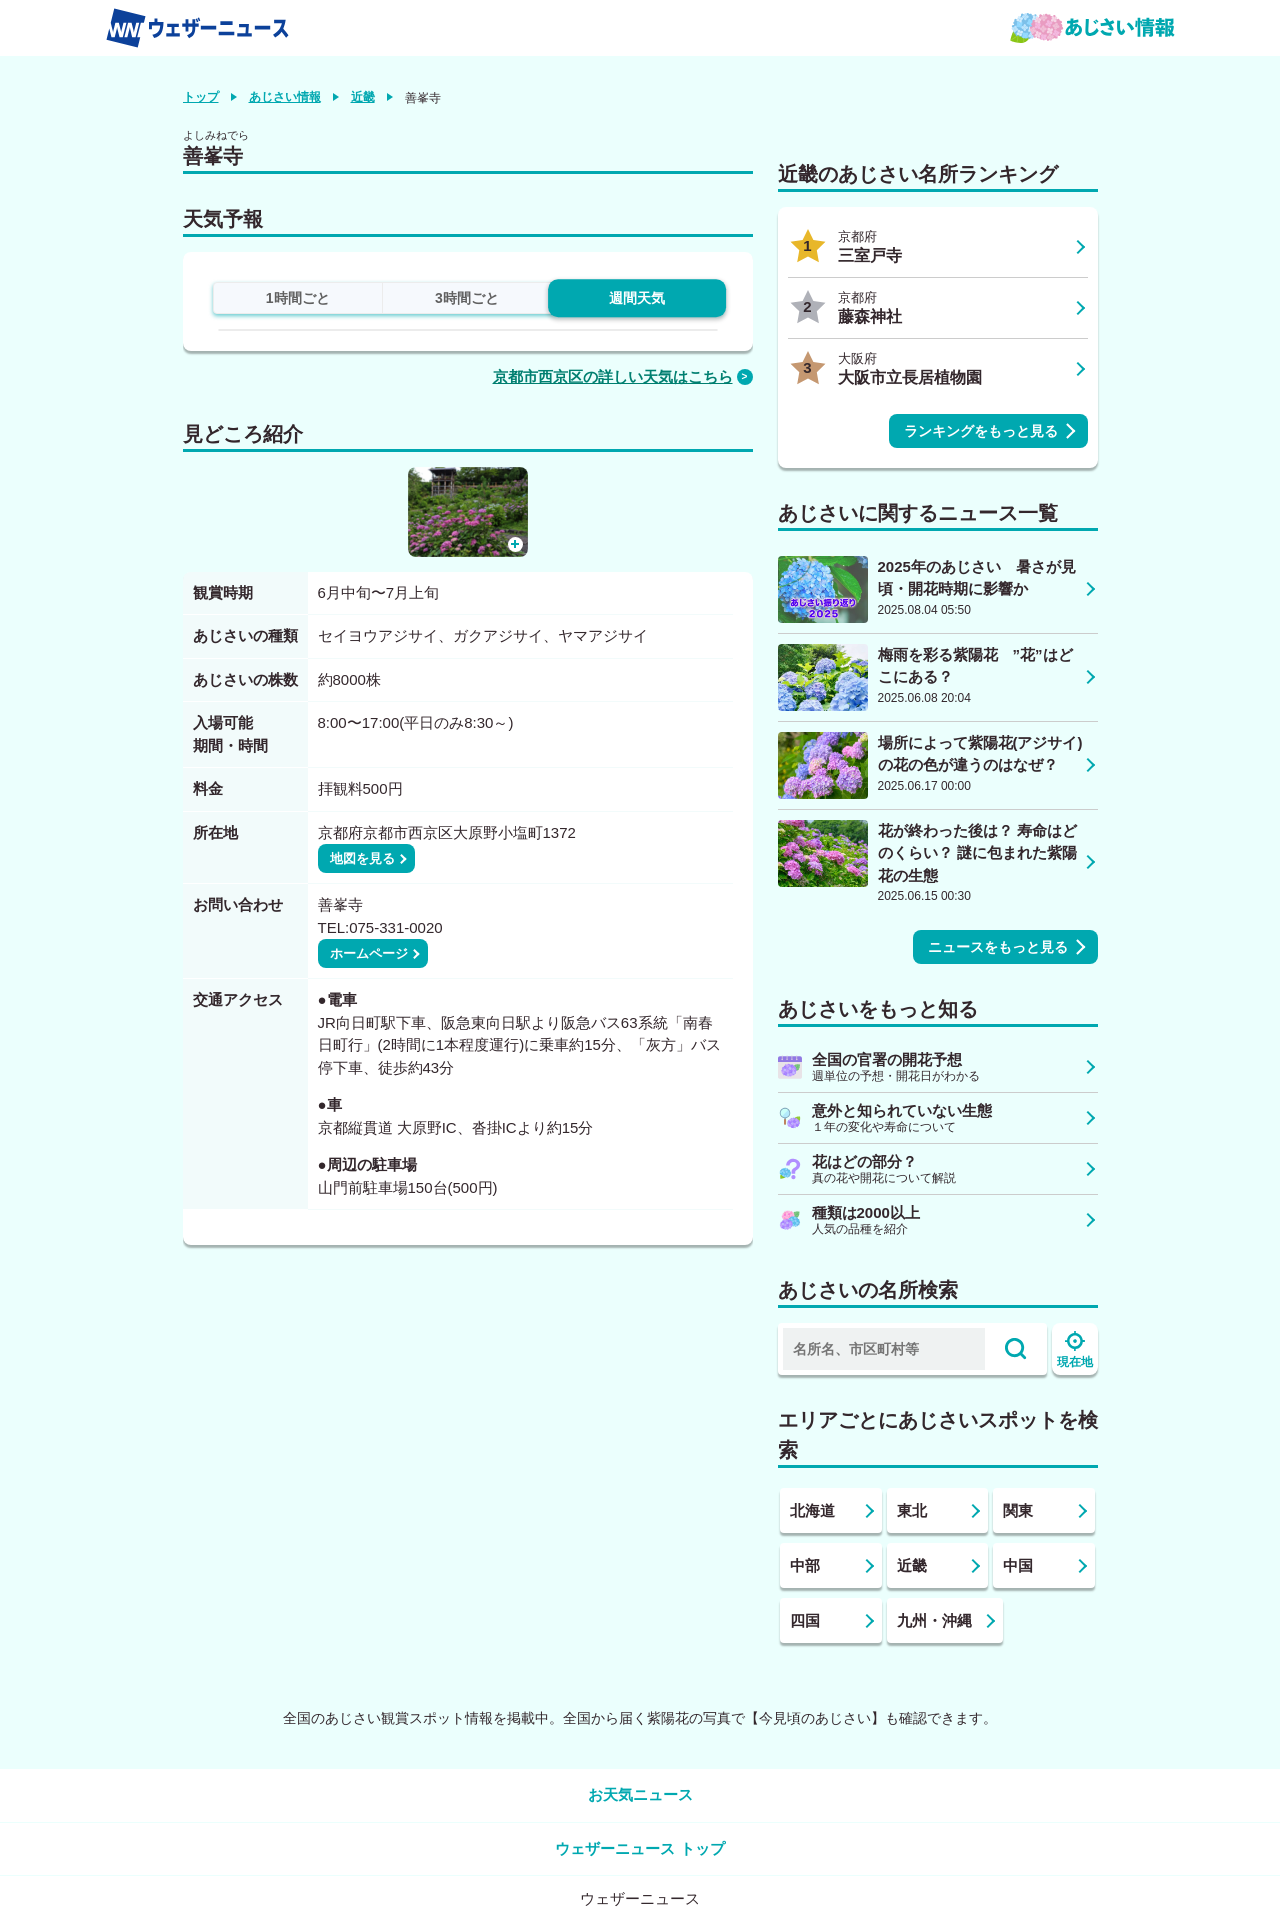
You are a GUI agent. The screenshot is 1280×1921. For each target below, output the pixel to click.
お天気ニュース (640, 1794)
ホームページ (369, 953)
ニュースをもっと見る (998, 947)
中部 (805, 1565)
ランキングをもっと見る (981, 431)
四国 (805, 1620)
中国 (1018, 1565)
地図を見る (362, 858)
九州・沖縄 (934, 1620)
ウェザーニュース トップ (639, 1848)
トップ (201, 97)
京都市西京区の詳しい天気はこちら (613, 376)
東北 (912, 1510)
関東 (1018, 1510)
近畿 (363, 97)
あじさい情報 (285, 97)
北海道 (812, 1510)
